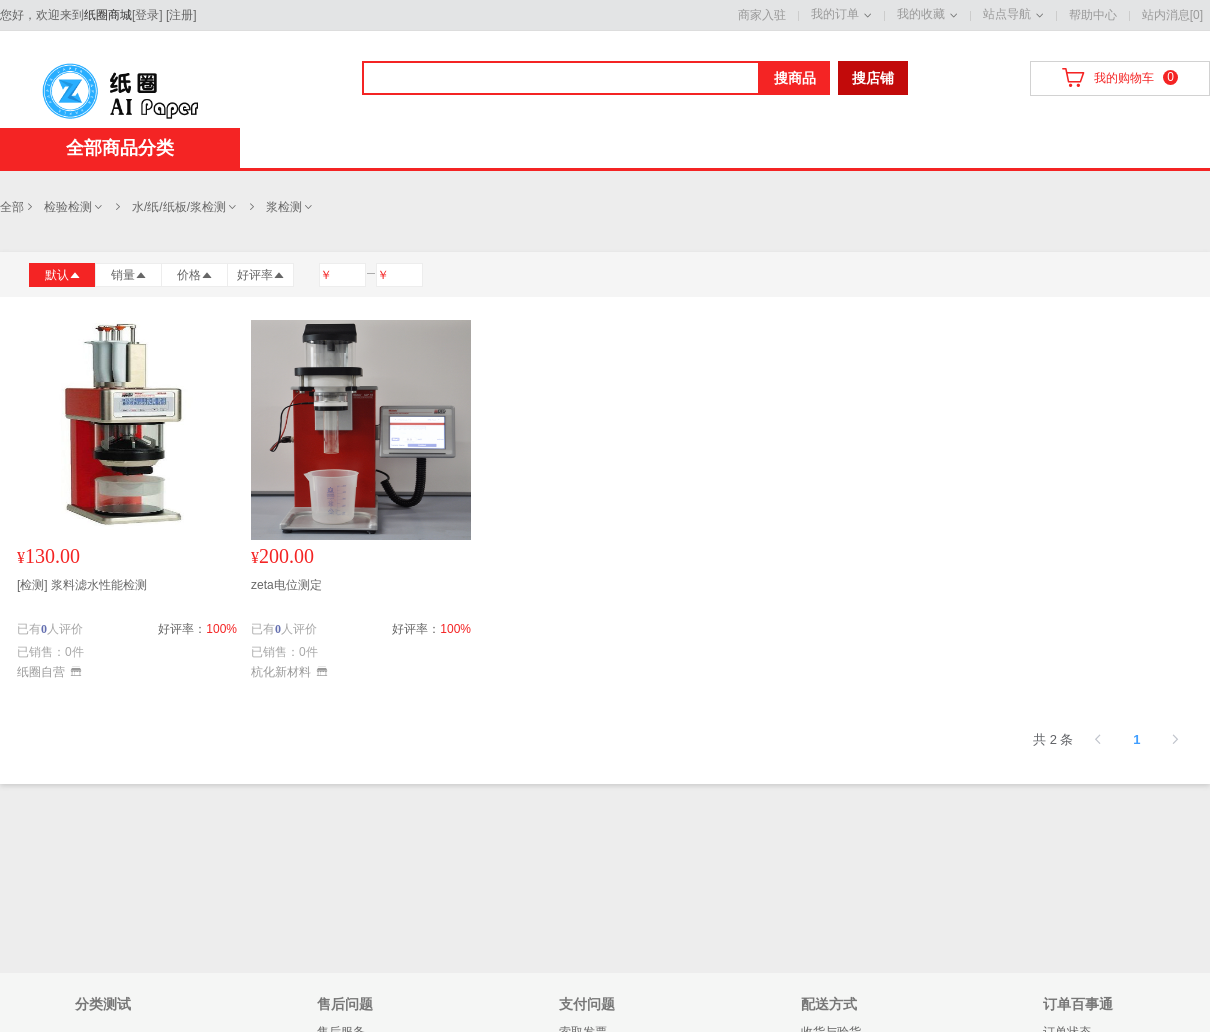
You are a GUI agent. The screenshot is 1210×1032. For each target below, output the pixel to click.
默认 (63, 275)
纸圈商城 (108, 15)
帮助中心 (1093, 15)
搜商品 (795, 78)
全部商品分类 (120, 148)
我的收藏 (921, 14)
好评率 (261, 275)
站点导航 (1007, 14)
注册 (181, 15)
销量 (129, 275)
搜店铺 (873, 78)
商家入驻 (762, 15)
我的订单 (835, 14)
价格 (195, 275)
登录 (147, 15)
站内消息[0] (1172, 15)
